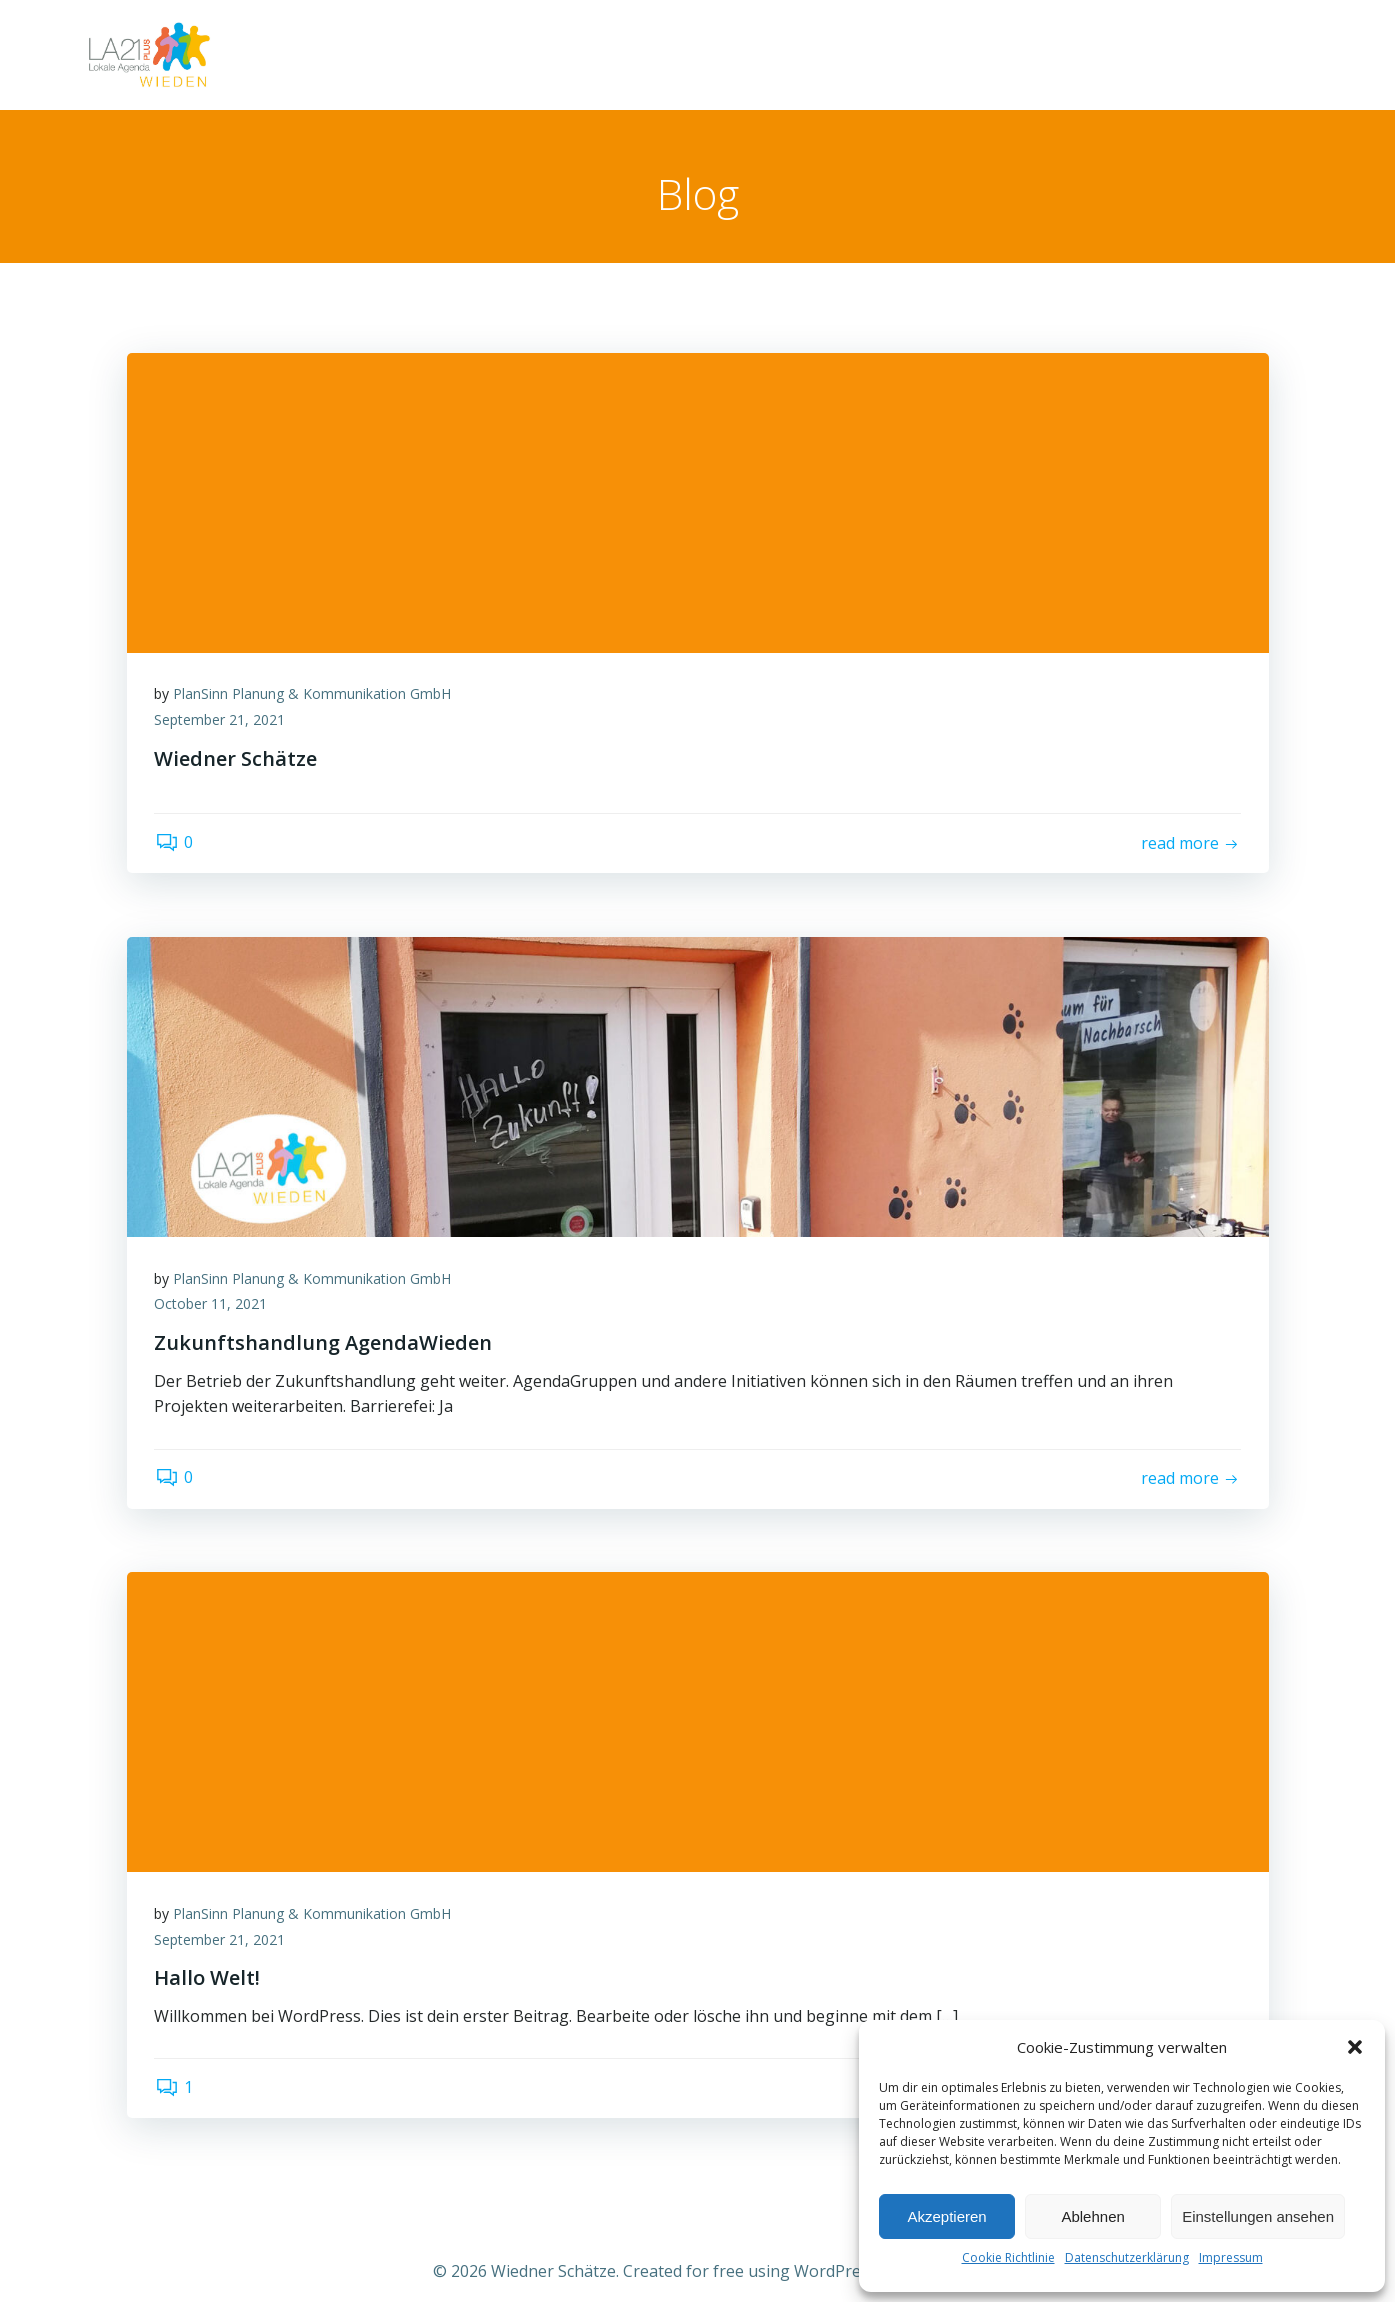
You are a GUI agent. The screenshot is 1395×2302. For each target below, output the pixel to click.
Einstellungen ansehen (1258, 2216)
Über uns (1259, 54)
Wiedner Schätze (1120, 54)
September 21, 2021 (222, 723)
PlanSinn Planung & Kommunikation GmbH (315, 697)
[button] (1355, 2047)
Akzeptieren (946, 2216)
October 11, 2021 (213, 1307)
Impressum (1231, 2257)
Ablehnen (1092, 2216)
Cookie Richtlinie (1008, 2257)
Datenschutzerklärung (1127, 2257)
